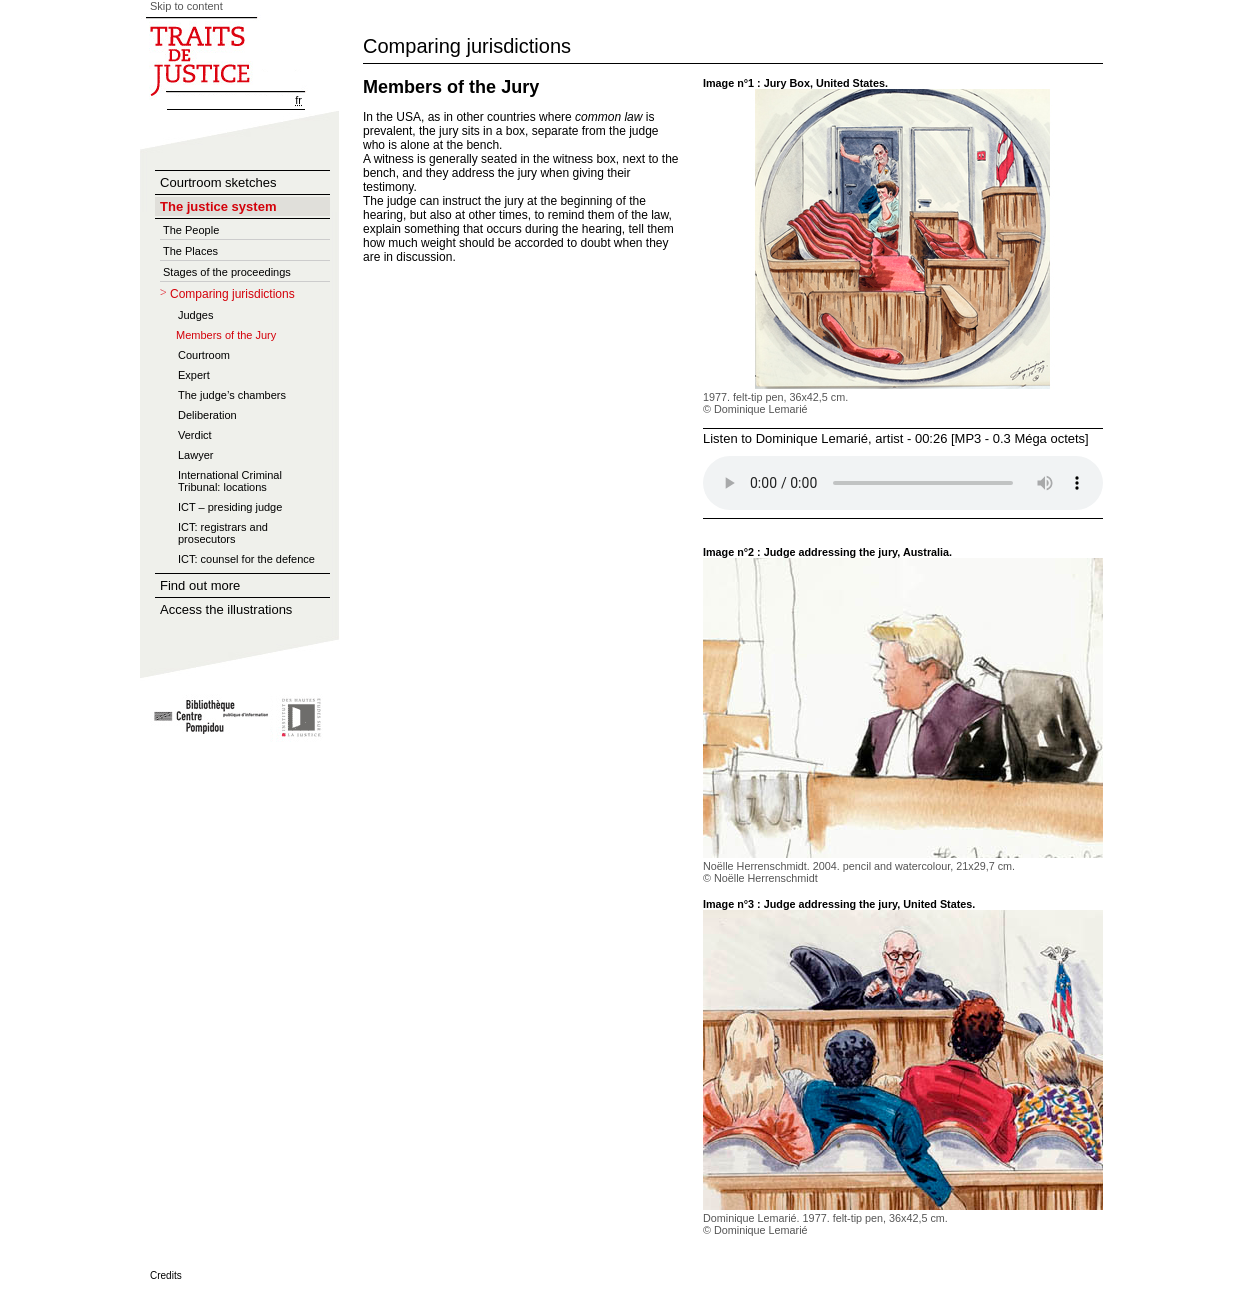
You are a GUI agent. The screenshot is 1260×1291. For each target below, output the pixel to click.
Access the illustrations (226, 609)
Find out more (200, 585)
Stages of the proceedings (227, 272)
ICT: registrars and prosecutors (223, 533)
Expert (194, 375)
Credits (166, 1275)
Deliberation (207, 415)
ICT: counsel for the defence (246, 559)
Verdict (195, 435)
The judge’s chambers (232, 395)
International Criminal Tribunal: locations (230, 481)
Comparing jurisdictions (232, 294)
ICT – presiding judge (230, 507)
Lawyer (195, 455)
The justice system (218, 206)
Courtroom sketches (218, 182)
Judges (195, 315)
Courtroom (204, 355)
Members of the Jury (226, 335)
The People (191, 230)
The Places (190, 251)
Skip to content (186, 6)
